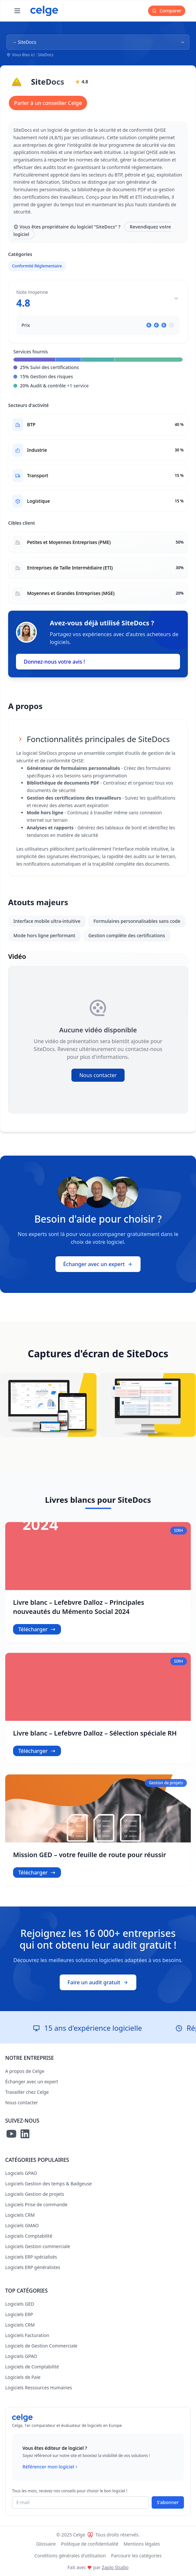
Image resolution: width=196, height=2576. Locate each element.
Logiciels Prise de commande (36, 2204)
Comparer (166, 11)
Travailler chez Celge (27, 2092)
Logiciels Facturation (27, 2335)
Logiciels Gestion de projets (34, 2194)
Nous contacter (98, 1075)
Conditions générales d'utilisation (70, 2555)
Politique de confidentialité (89, 2544)
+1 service (78, 385)
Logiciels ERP (19, 2314)
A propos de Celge (24, 2071)
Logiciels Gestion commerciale (37, 2246)
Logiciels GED (19, 2304)
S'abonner (168, 2502)
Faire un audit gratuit (98, 1982)
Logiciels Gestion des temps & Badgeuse (48, 2183)
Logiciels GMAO (22, 2225)
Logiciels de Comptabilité (32, 2367)
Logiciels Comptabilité (29, 2236)
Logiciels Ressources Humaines (38, 2387)
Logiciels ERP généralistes (32, 2267)
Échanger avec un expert (98, 1264)
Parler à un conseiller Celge (48, 103)
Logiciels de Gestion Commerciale (41, 2346)
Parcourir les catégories (136, 2555)
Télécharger (37, 1629)
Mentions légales (142, 2544)
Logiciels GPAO (21, 2173)
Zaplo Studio (115, 2567)
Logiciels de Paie (22, 2377)
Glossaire (46, 2544)
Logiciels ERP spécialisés (31, 2257)
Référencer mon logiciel (51, 2467)
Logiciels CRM (20, 2215)
